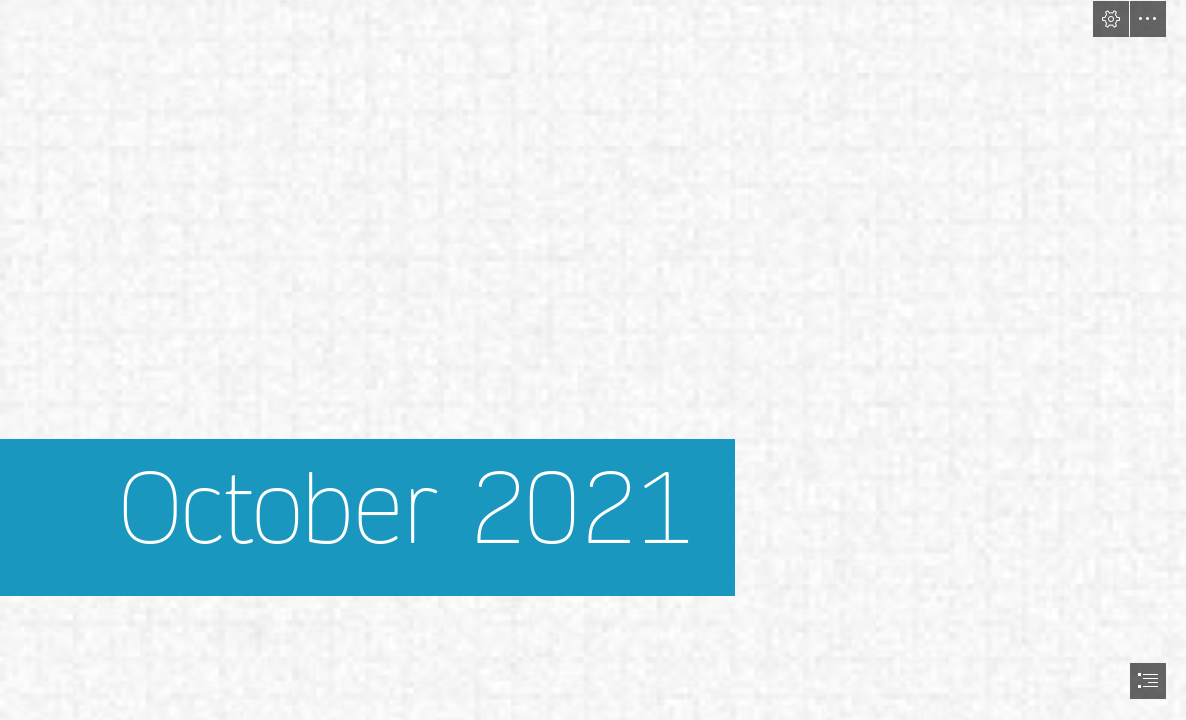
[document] (593, 360)
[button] (1111, 19)
